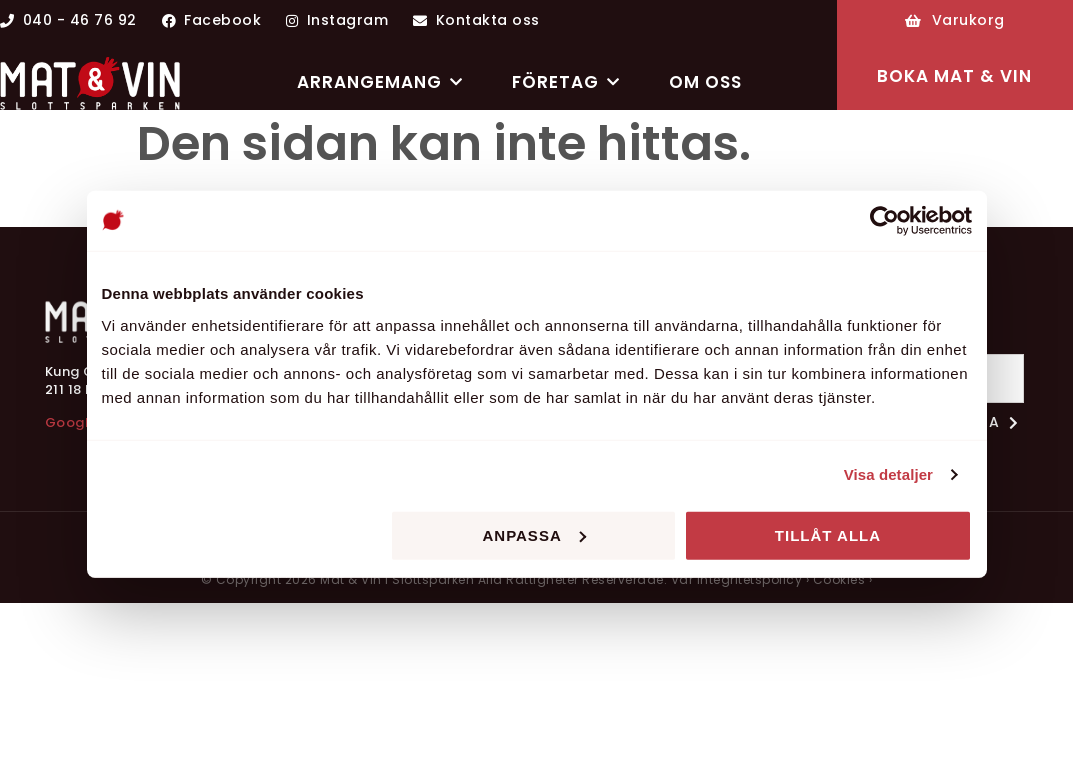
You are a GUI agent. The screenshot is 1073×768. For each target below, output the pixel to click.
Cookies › (843, 579)
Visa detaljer (888, 474)
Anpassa (533, 534)
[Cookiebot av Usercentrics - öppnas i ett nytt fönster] (884, 221)
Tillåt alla (828, 534)
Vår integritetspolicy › (740, 579)
